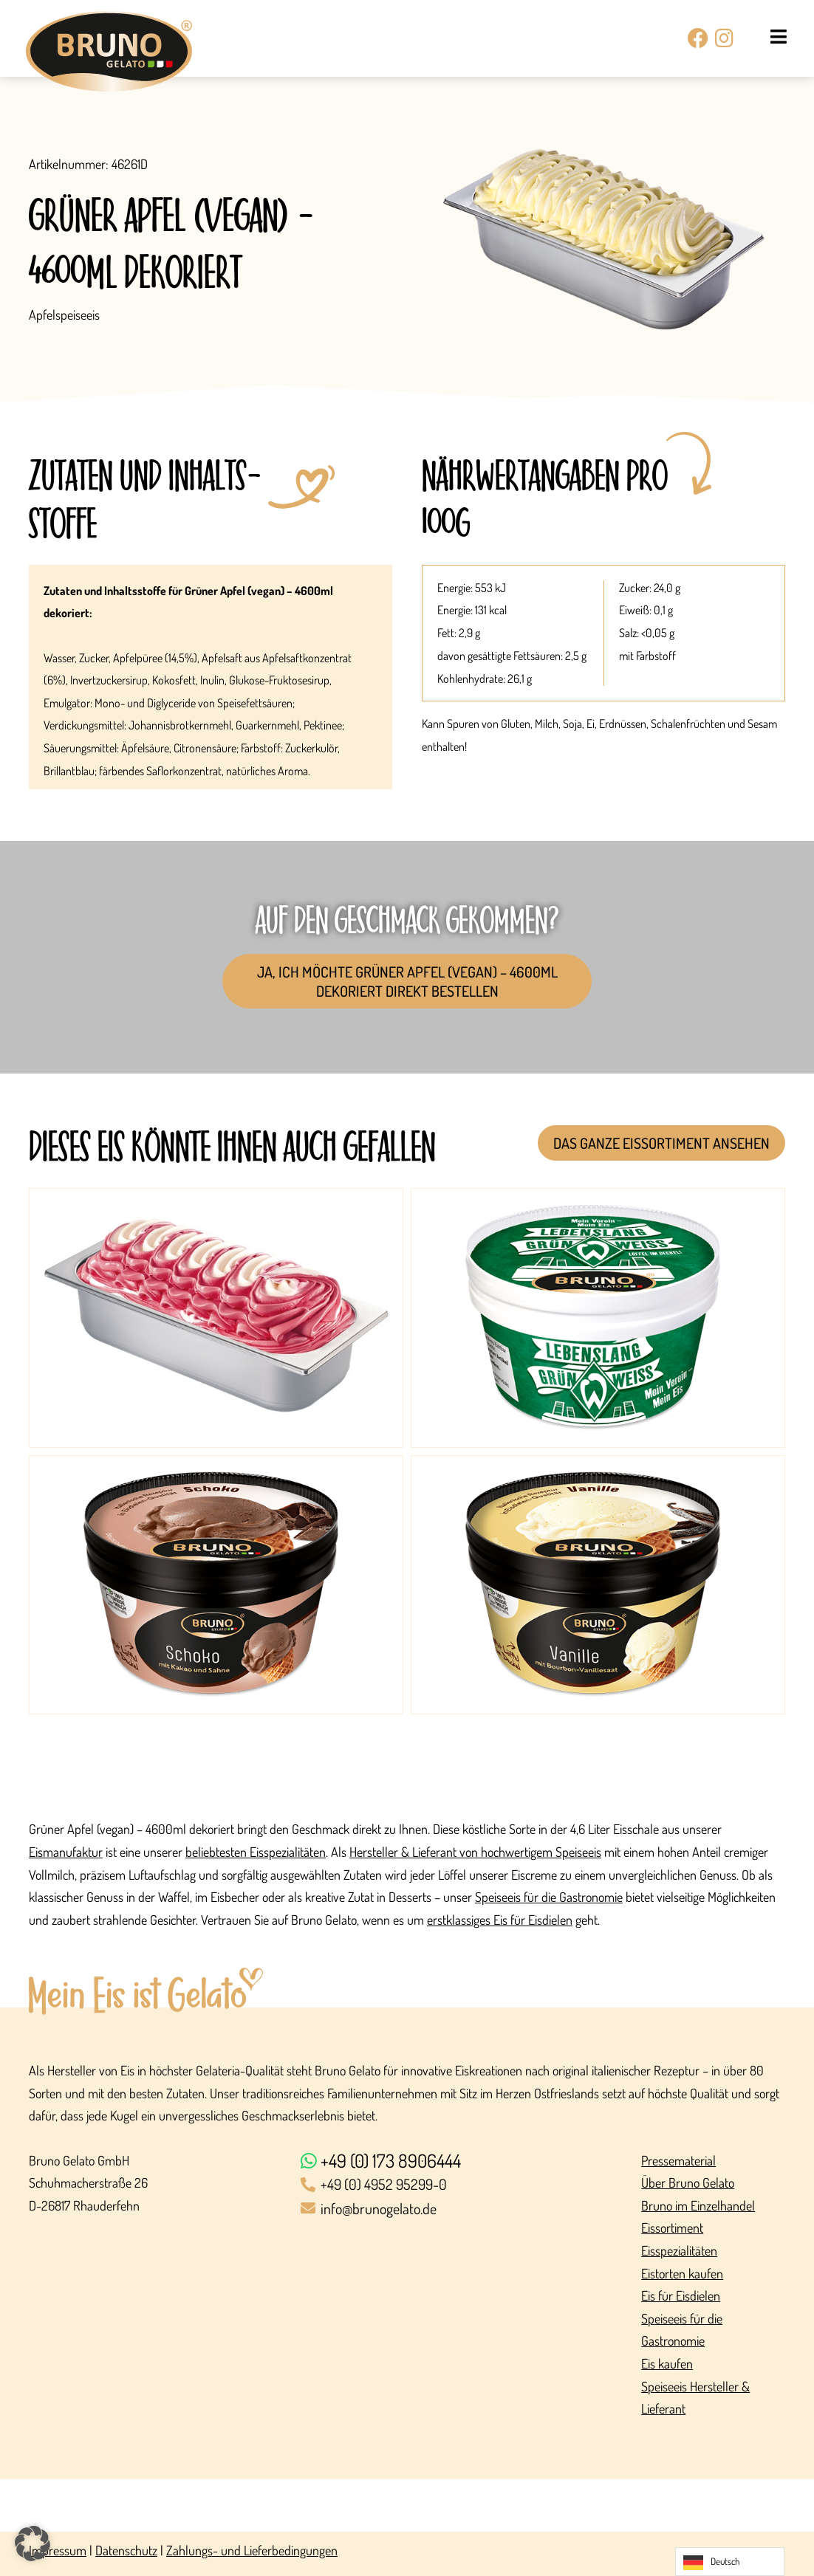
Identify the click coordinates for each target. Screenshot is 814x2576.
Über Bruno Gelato (687, 2182)
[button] (32, 2543)
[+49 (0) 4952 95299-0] (463, 2185)
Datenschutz (126, 2550)
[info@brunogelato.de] (463, 2209)
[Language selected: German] (729, 2561)
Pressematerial (678, 2160)
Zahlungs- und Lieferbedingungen (252, 2550)
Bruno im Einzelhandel (698, 2205)
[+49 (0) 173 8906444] (463, 2161)
